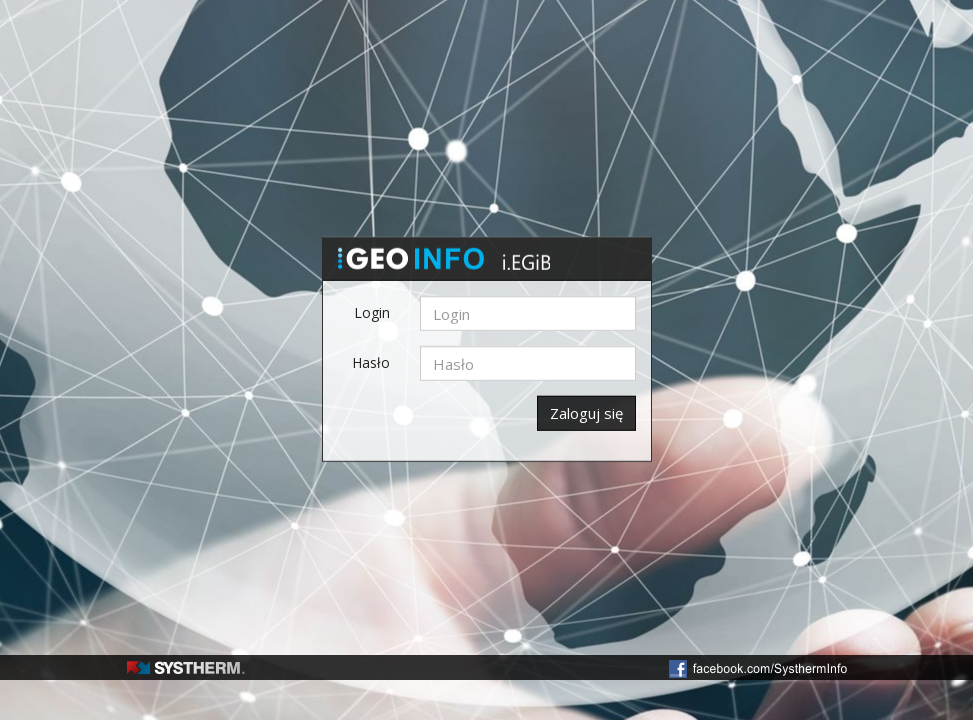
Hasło (371, 362)
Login (372, 312)
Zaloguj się (586, 413)
